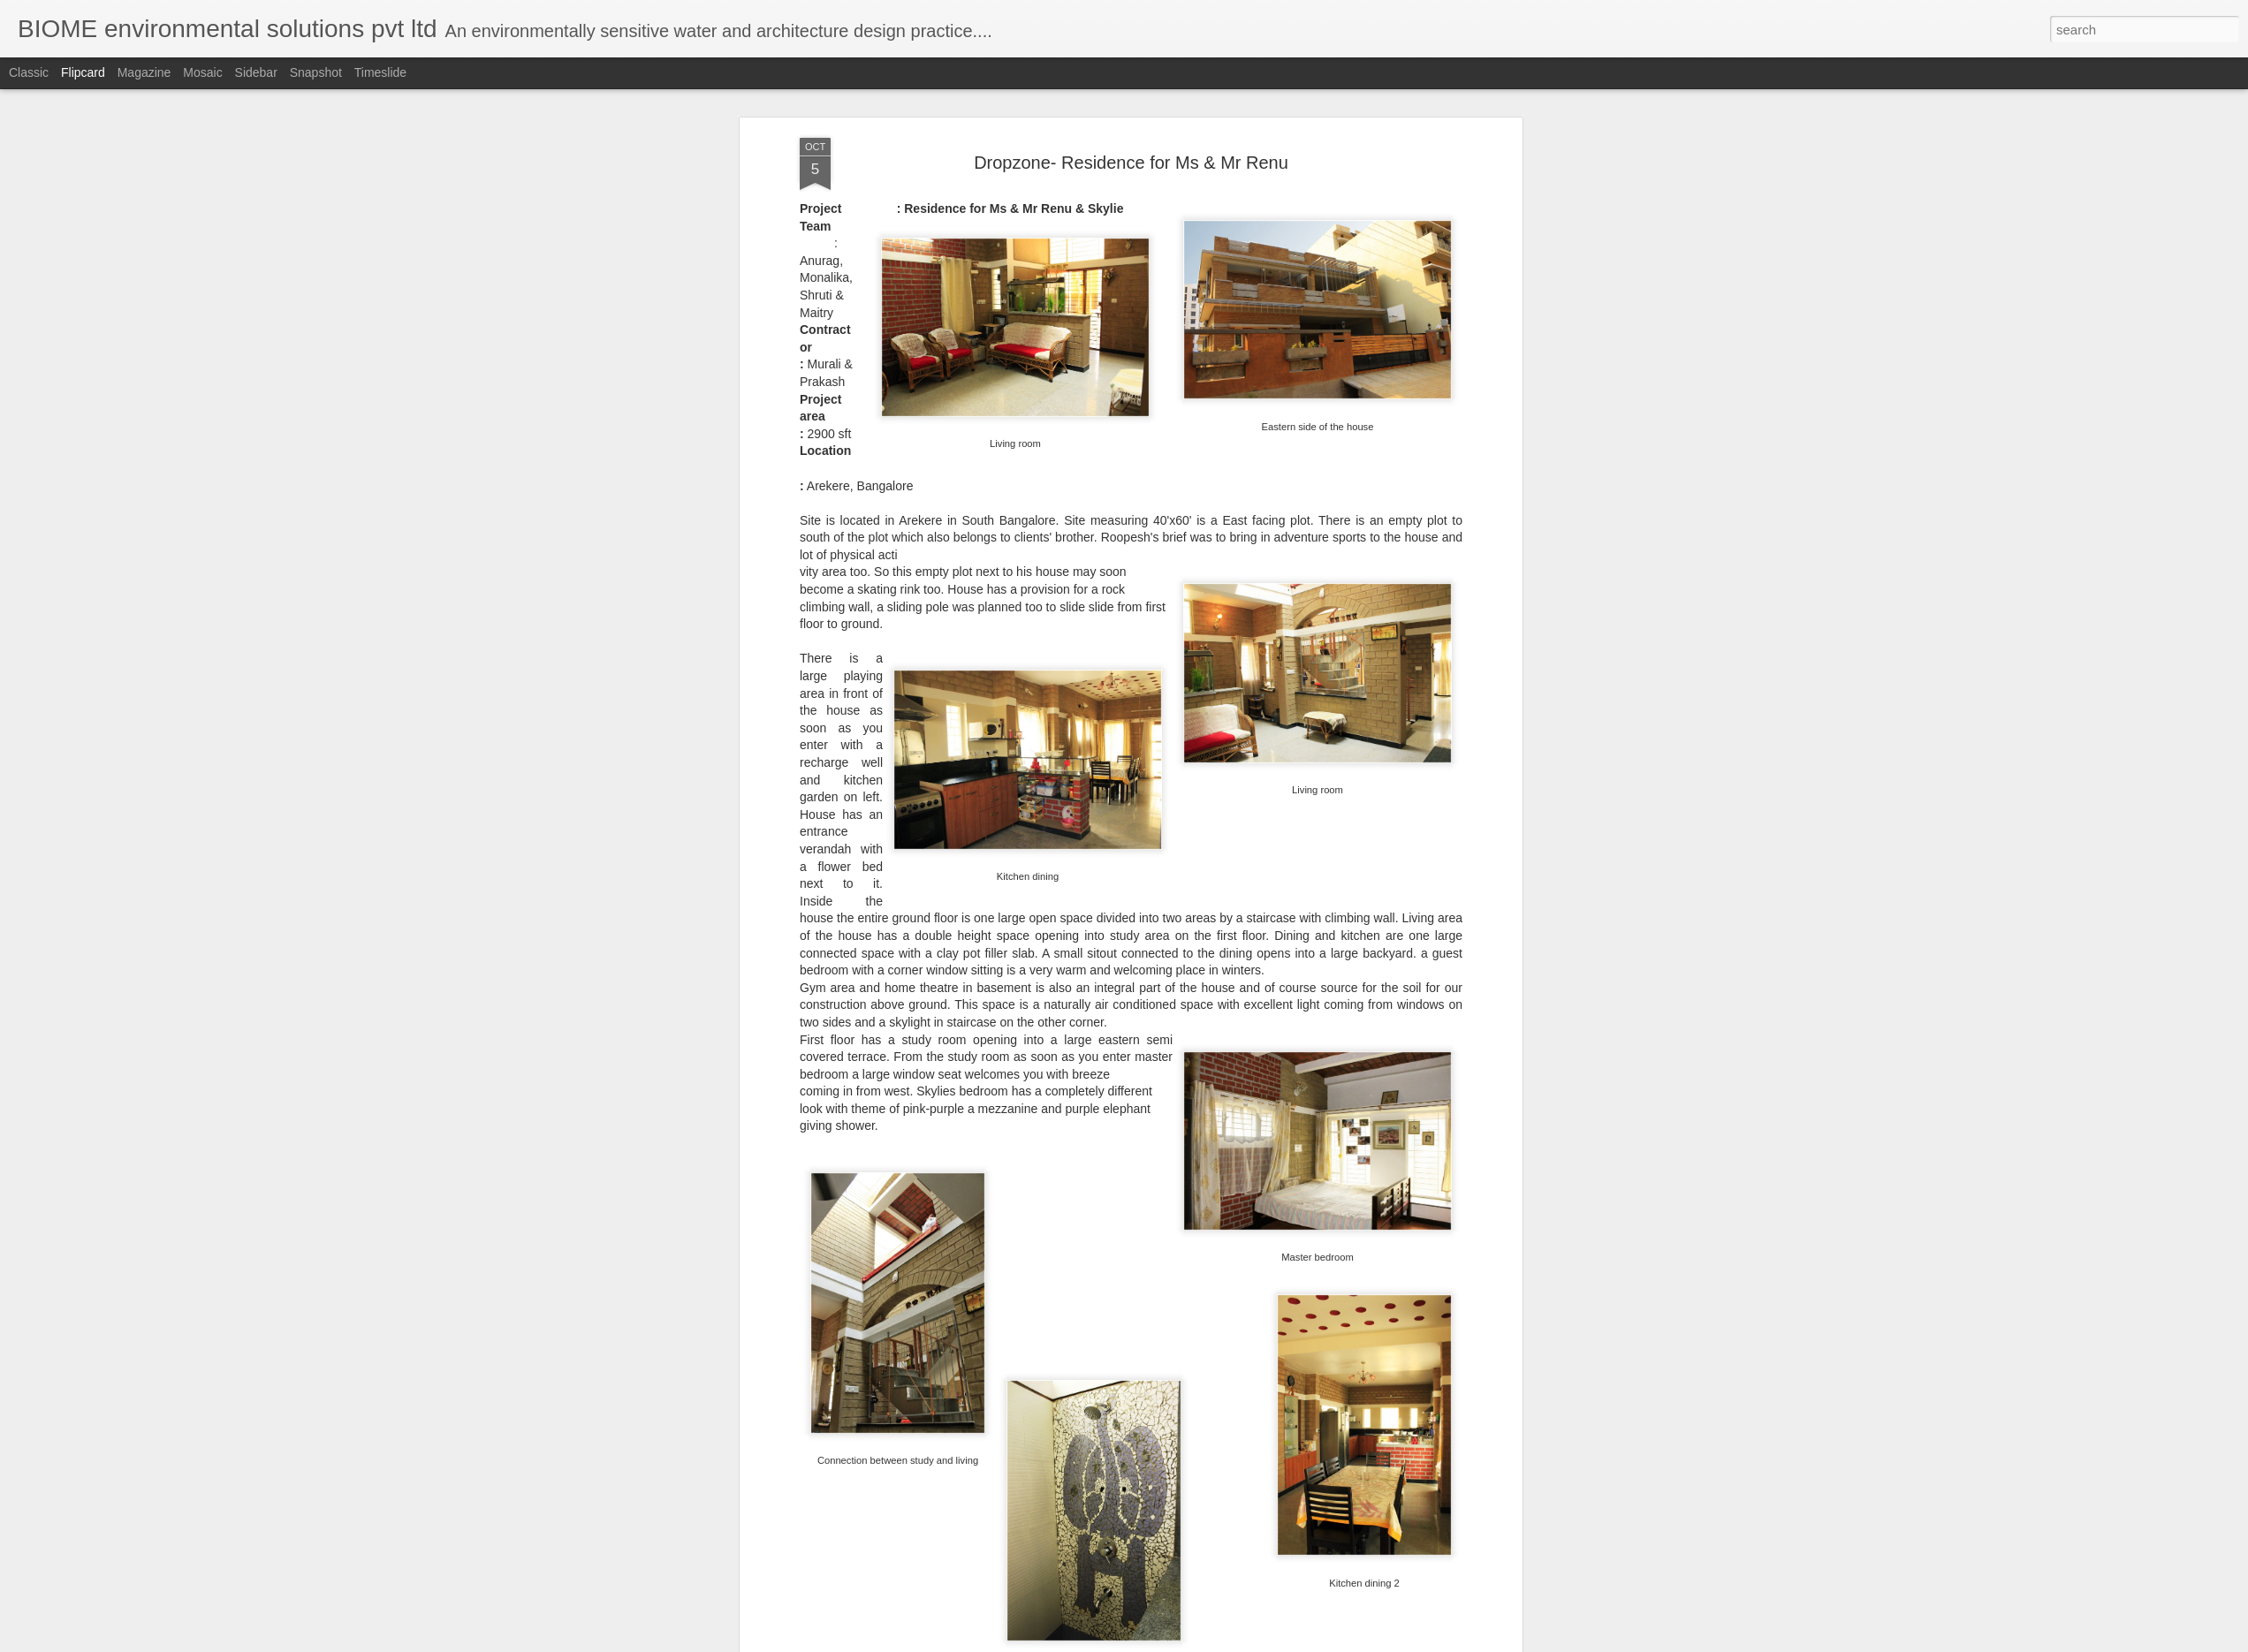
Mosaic (202, 72)
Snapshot (316, 72)
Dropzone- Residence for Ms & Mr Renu (1131, 162)
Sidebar (256, 72)
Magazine (144, 72)
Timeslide (380, 72)
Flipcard (83, 72)
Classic (29, 72)
